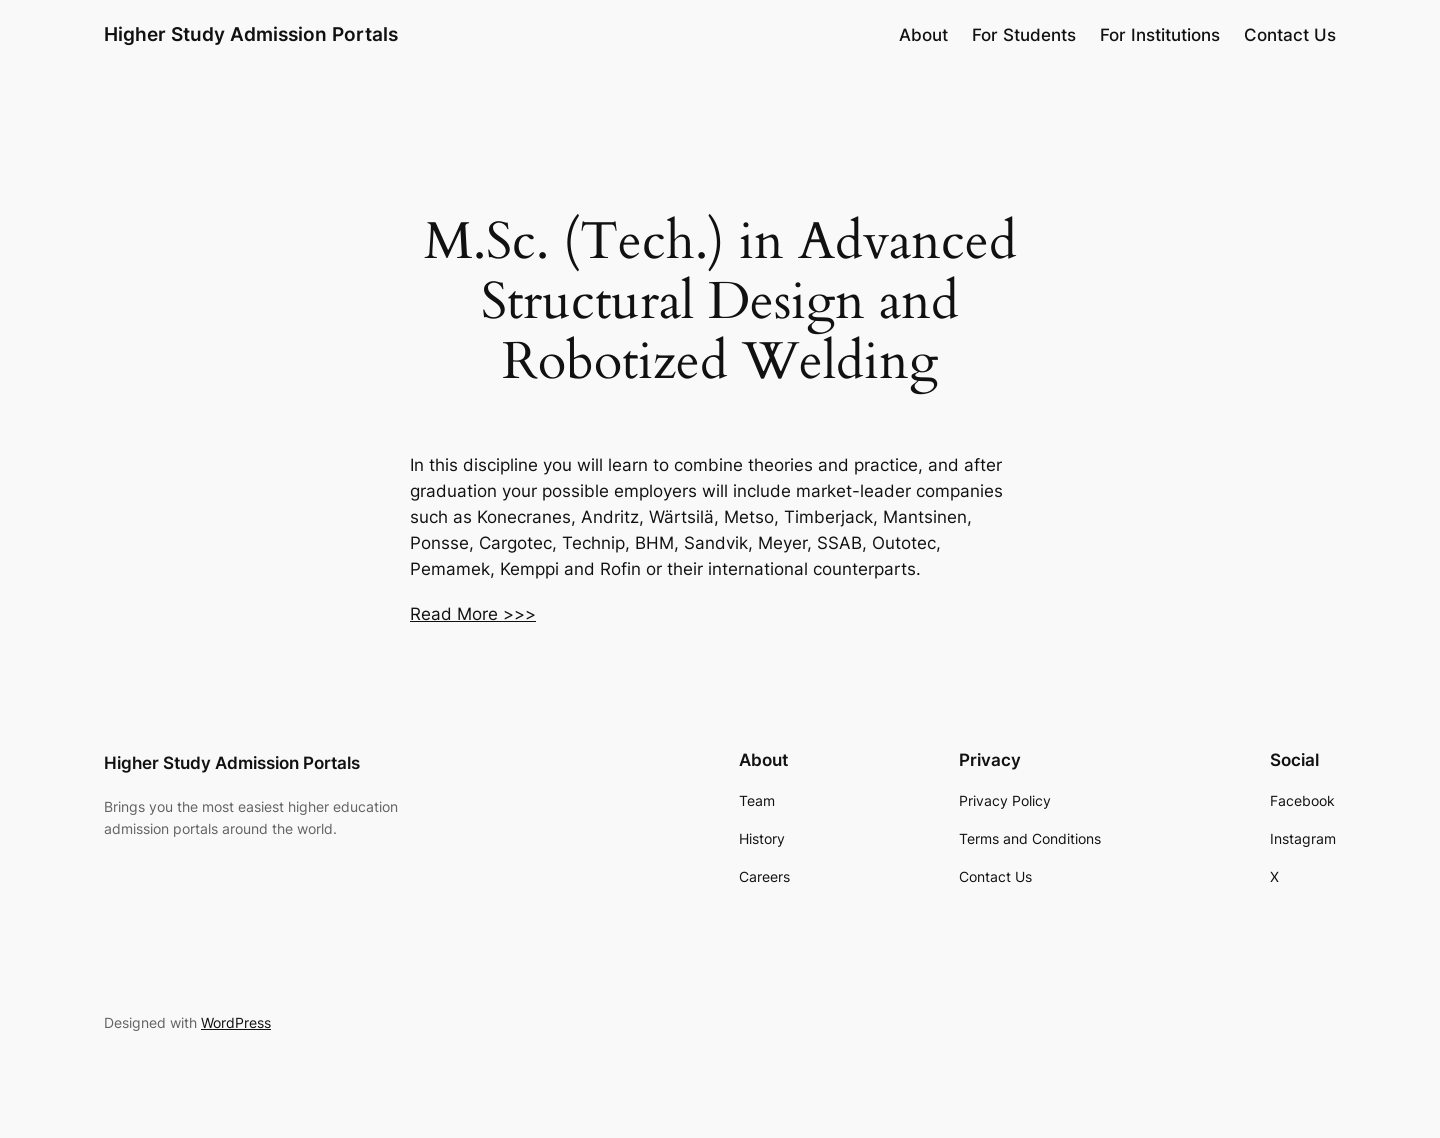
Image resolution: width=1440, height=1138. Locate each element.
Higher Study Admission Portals (251, 34)
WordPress (236, 1022)
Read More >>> (473, 614)
